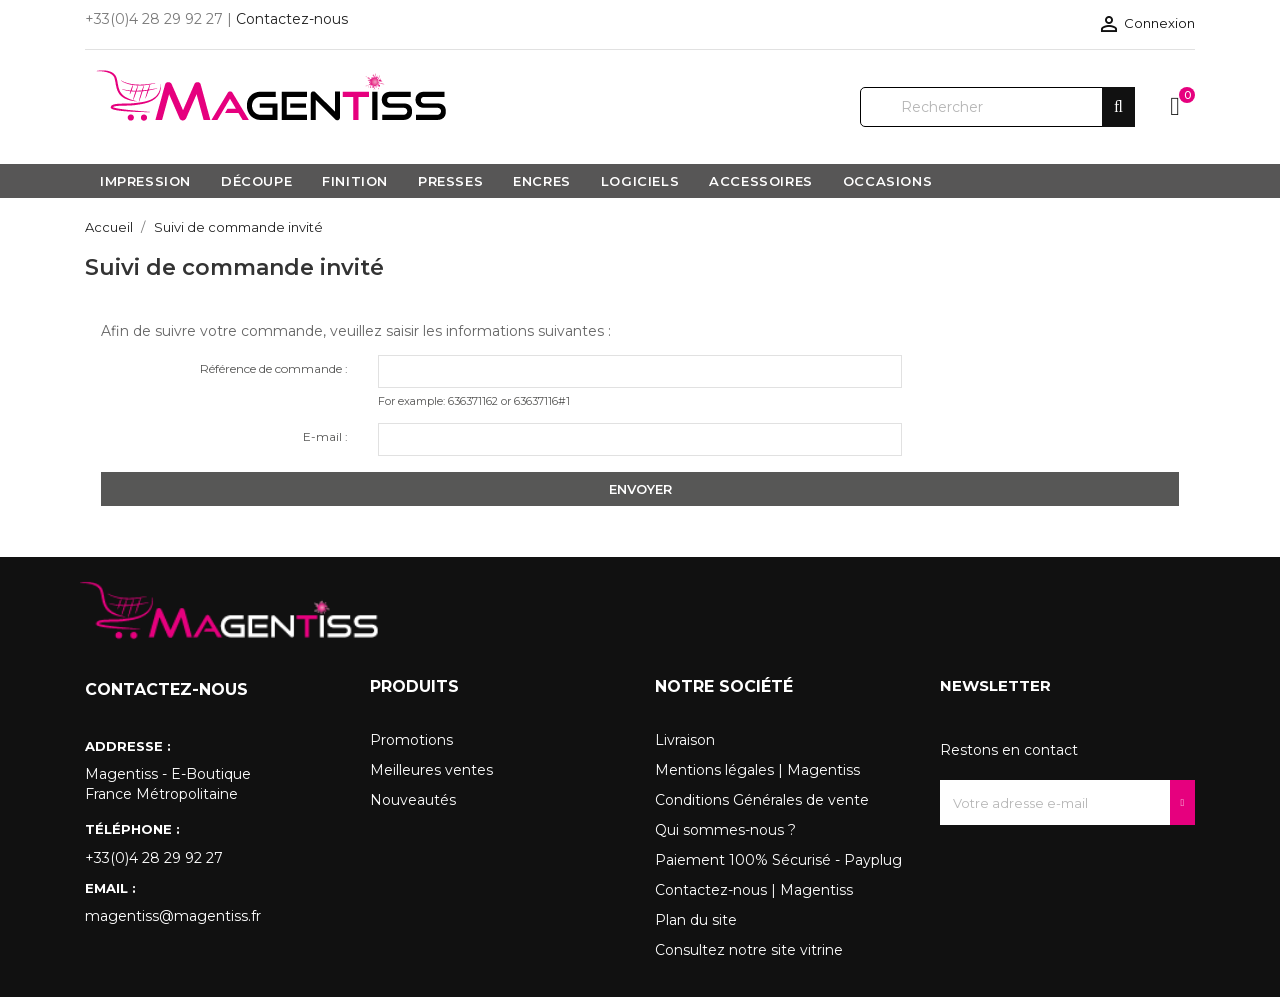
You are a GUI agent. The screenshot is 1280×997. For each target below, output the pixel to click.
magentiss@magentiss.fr (173, 916)
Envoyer (640, 489)
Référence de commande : (274, 368)
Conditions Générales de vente (762, 800)
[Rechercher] (997, 107)
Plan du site (696, 920)
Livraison (685, 740)
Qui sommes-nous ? (725, 830)
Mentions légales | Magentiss (757, 770)
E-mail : (325, 436)
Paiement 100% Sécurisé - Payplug (778, 860)
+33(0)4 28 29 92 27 (154, 858)
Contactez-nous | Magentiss (754, 890)
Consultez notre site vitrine (749, 950)
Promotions (411, 740)
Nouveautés (413, 800)
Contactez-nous (292, 19)
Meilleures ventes (431, 770)
